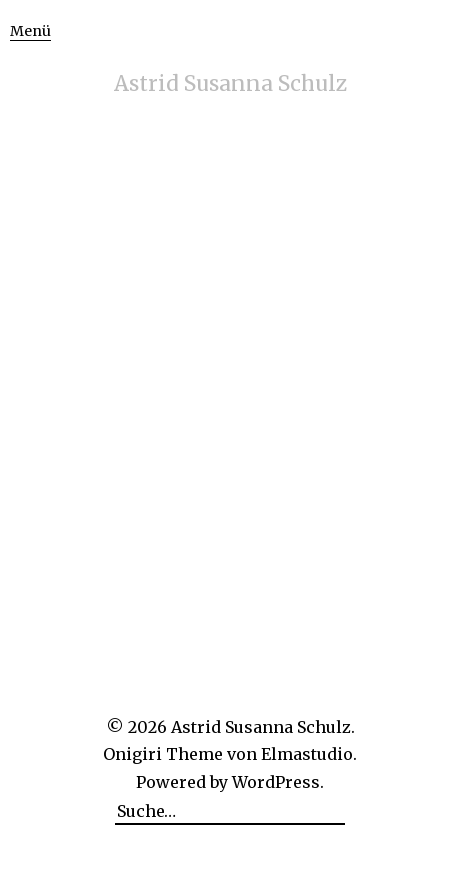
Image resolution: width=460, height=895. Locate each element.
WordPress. (278, 782)
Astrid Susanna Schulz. (263, 727)
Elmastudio (307, 754)
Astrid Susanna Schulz (230, 83)
